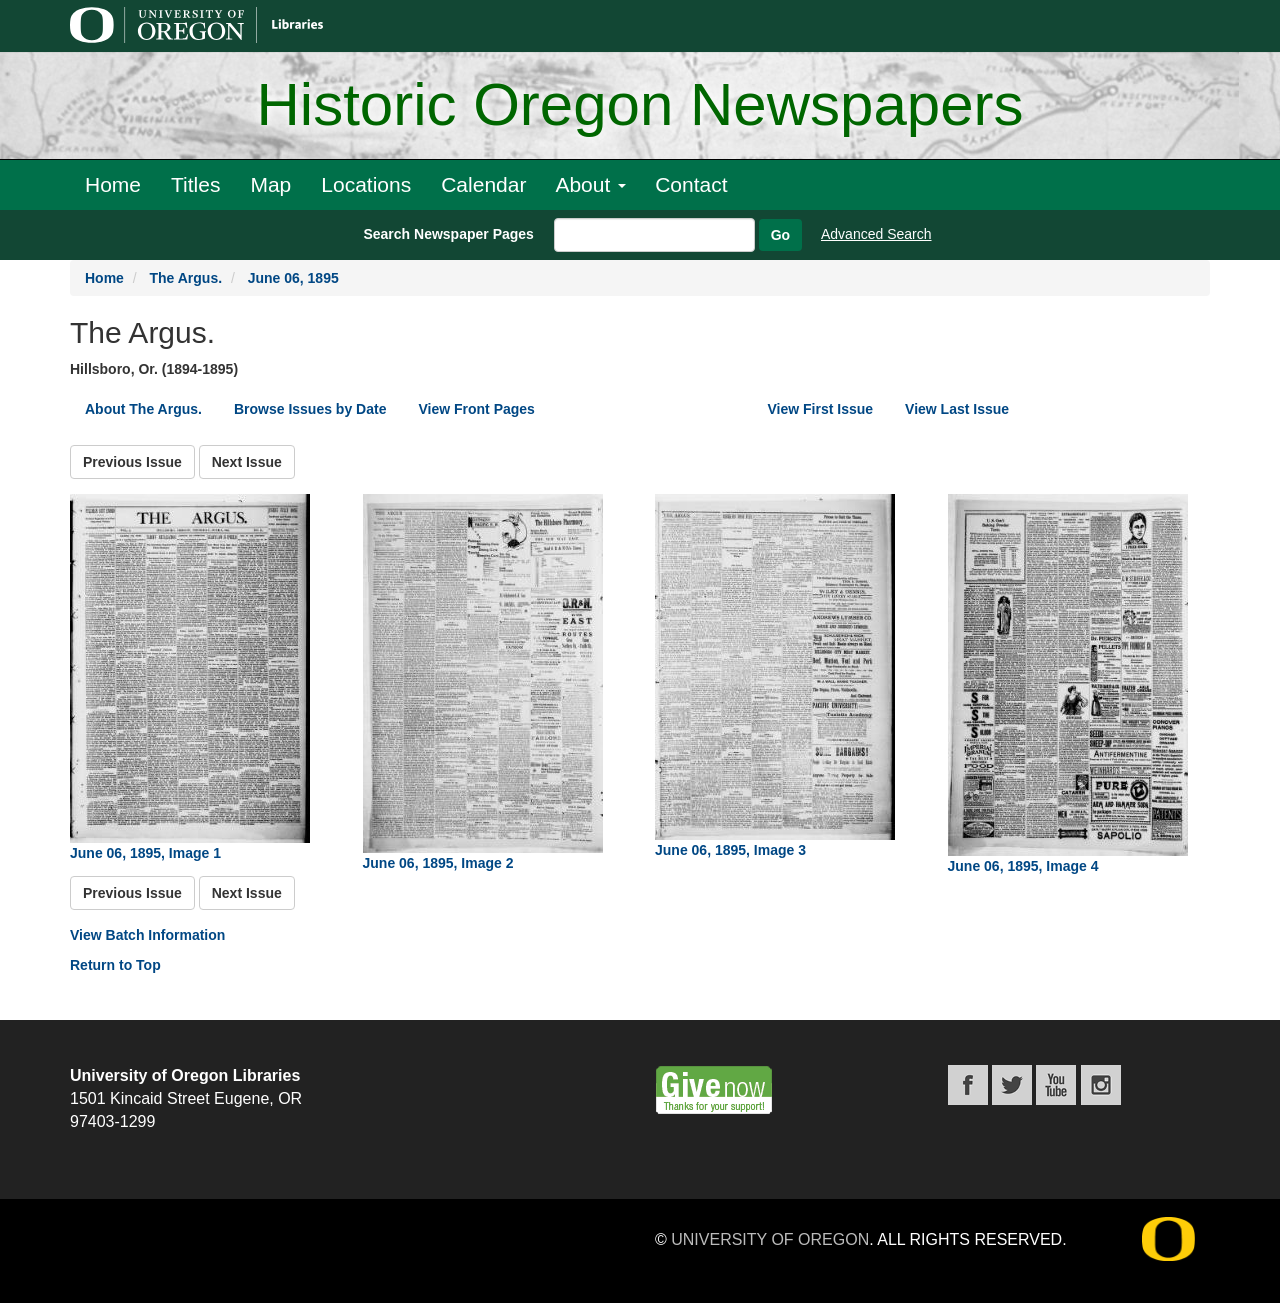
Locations (366, 184)
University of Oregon (770, 1239)
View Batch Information (147, 935)
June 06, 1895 (293, 278)
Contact (691, 184)
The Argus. (185, 278)
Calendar (483, 184)
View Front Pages (476, 409)
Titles (195, 184)
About (590, 184)
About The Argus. (143, 409)
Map (270, 184)
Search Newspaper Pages (448, 234)
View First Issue (821, 409)
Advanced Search (876, 234)
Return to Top (115, 965)
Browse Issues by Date (310, 409)
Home (113, 184)
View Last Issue (957, 409)
